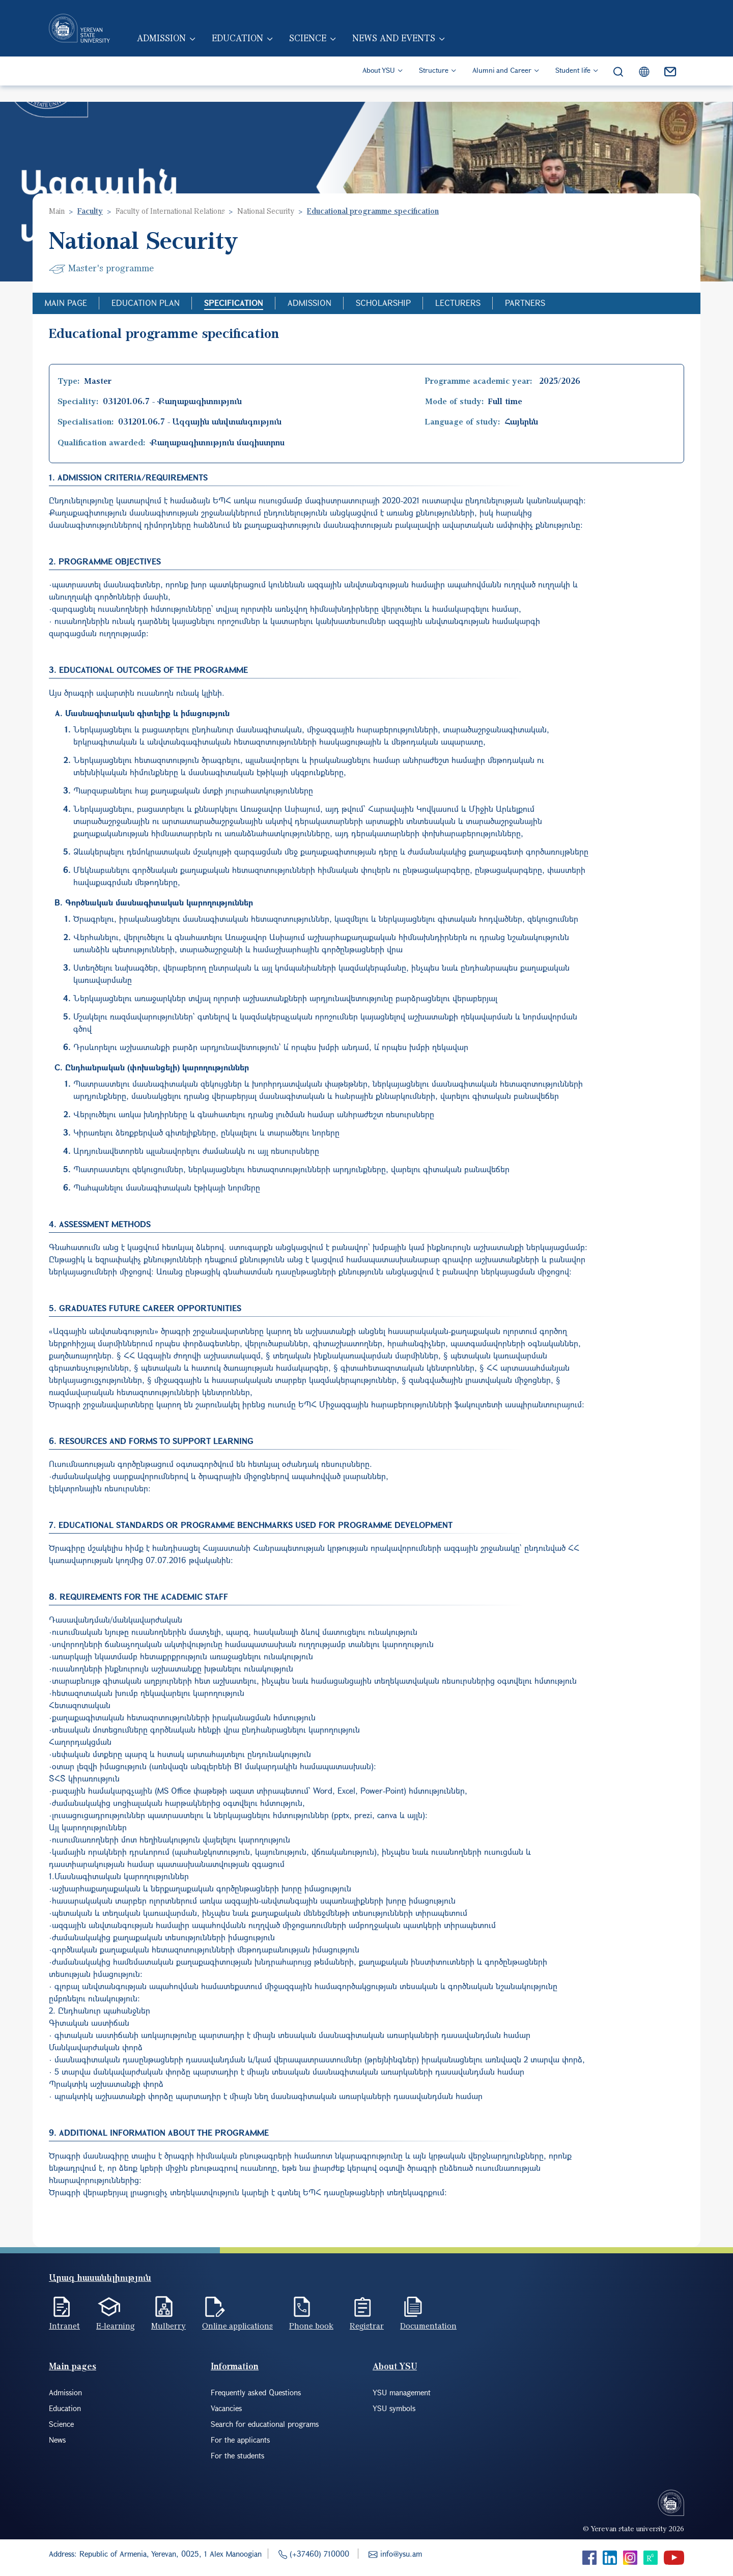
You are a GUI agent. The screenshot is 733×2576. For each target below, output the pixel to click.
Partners (525, 302)
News (57, 2440)
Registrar (367, 2325)
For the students (237, 2455)
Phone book (311, 2325)
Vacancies (226, 2408)
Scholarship (383, 302)
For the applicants (240, 2440)
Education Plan (145, 302)
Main (57, 211)
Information (235, 2366)
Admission (179, 50)
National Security (265, 211)
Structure (433, 87)
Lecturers (458, 302)
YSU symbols (394, 2408)
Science (331, 50)
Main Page (66, 302)
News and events (421, 50)
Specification (233, 302)
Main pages (72, 2366)
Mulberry (168, 2325)
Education (258, 50)
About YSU (378, 87)
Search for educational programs (265, 2424)
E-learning (115, 2325)
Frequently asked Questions (256, 2392)
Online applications (237, 2325)
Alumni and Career (501, 87)
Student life (572, 87)
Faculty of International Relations (170, 211)
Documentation (428, 2325)
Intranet (64, 2325)
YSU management (402, 2392)
